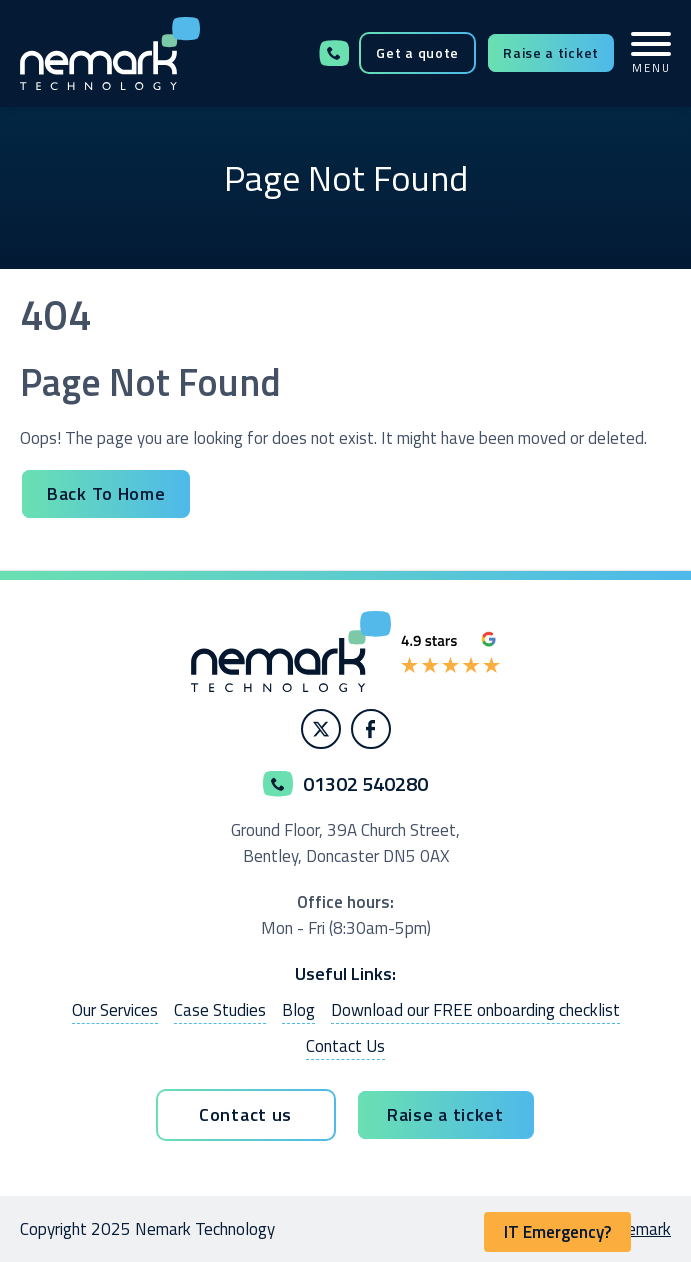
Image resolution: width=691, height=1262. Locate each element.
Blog (298, 1010)
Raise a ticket (551, 52)
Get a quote (417, 52)
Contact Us (345, 1046)
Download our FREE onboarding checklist (475, 1010)
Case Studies (220, 1010)
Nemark (643, 1229)
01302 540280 (334, 53)
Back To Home (106, 493)
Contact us (245, 1114)
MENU (651, 53)
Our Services (115, 1010)
